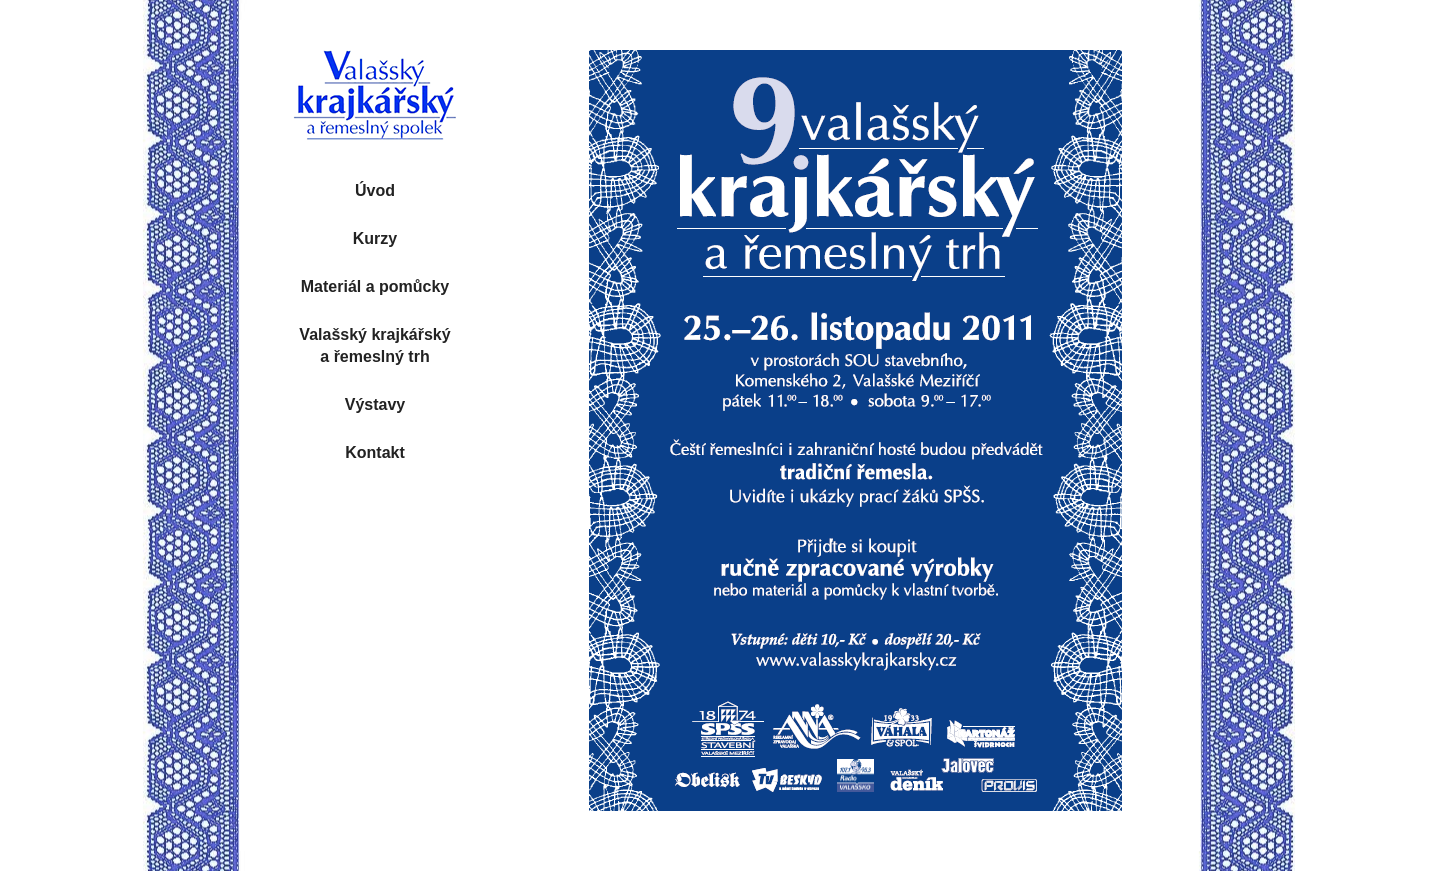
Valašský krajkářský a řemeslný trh (374, 345)
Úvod (375, 190)
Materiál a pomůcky (375, 286)
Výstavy (375, 404)
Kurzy (375, 238)
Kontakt (375, 452)
